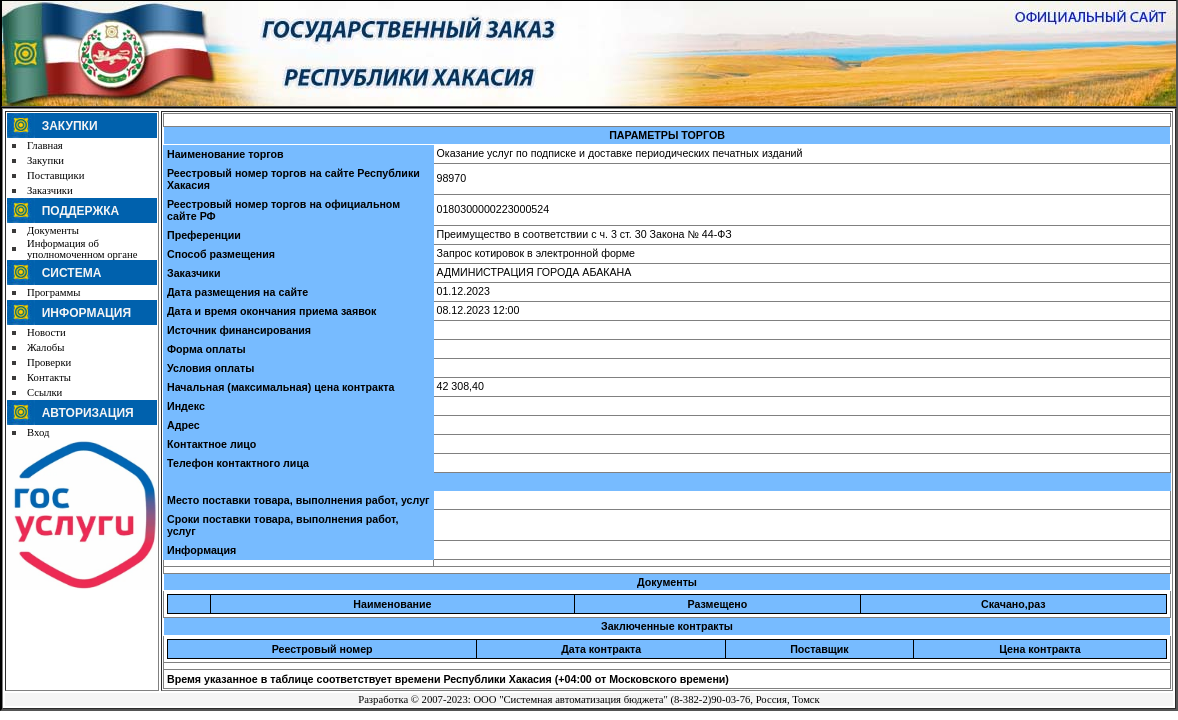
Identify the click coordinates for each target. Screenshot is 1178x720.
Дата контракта (601, 649)
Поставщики (55, 175)
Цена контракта (1039, 649)
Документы (53, 230)
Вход (38, 432)
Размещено (718, 604)
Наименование (392, 604)
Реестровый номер (322, 649)
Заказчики (50, 190)
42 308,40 (460, 386)
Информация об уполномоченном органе (82, 249)
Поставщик (819, 649)
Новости (46, 332)
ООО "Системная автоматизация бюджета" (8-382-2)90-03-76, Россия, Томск (646, 699)
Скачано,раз (1013, 604)
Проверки (49, 362)
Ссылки (44, 392)
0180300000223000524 (493, 209)
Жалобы (45, 347)
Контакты (49, 377)
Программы (53, 292)
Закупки (45, 160)
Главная (45, 145)
